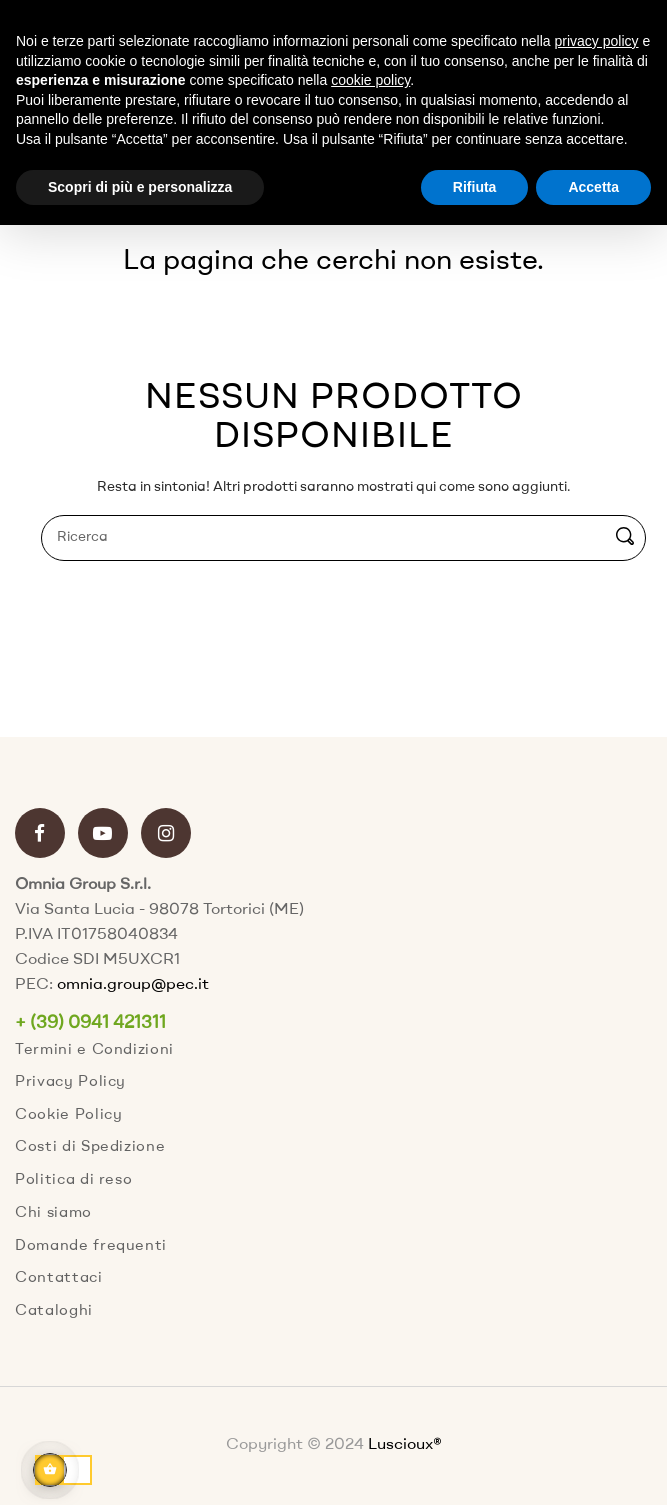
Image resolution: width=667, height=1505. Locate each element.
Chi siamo (53, 1213)
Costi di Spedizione (90, 1147)
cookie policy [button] (370, 80)
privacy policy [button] (597, 41)
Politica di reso (73, 1180)
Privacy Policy (70, 1082)
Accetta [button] (593, 187)
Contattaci (59, 1278)
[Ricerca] (343, 538)
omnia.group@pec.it (133, 985)
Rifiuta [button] (475, 187)
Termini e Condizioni (94, 1050)
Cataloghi (54, 1311)
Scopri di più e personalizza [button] (140, 187)
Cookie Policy (68, 1115)
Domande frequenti (91, 1246)
